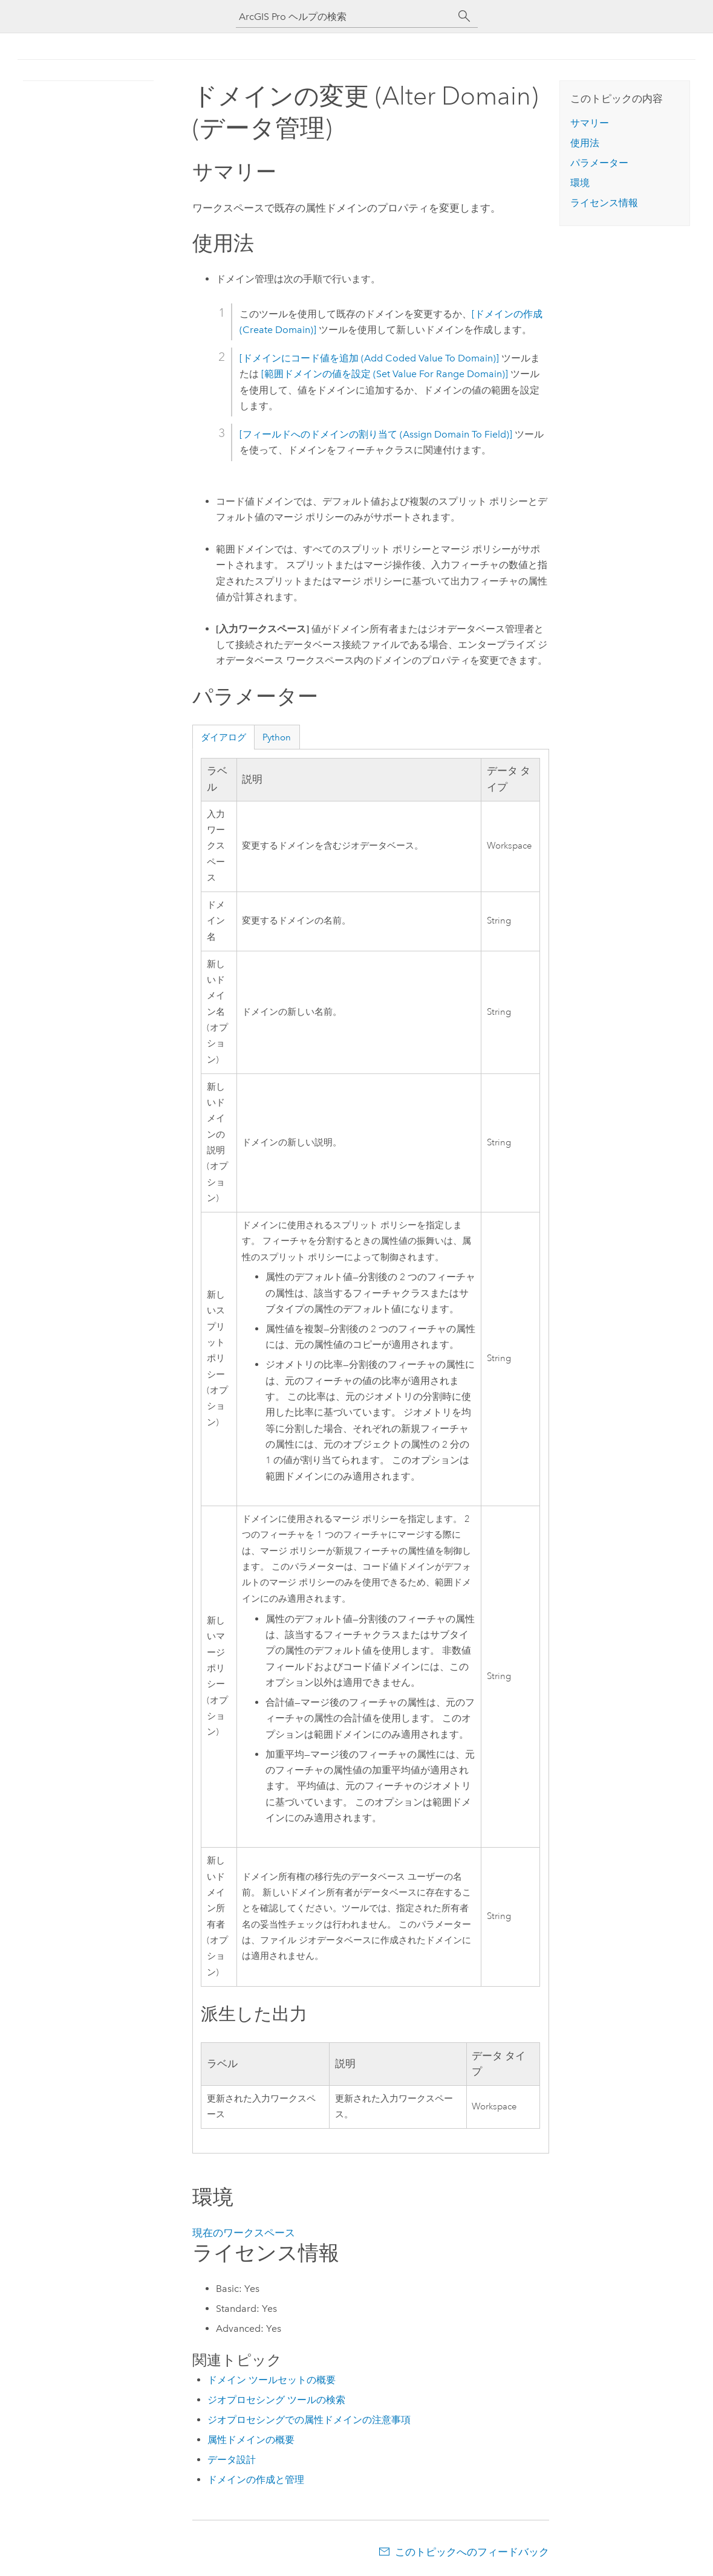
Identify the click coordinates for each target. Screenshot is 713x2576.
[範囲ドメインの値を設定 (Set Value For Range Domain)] (384, 374)
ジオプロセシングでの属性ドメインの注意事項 (309, 2420)
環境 (580, 183)
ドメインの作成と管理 (255, 2479)
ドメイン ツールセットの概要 (271, 2380)
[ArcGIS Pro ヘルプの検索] (345, 16)
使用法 (584, 143)
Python (276, 737)
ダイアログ (223, 737)
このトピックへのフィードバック (472, 2552)
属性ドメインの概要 (251, 2439)
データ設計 (231, 2459)
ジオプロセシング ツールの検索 (276, 2400)
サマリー (589, 123)
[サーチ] (464, 16)
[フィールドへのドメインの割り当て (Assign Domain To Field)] (375, 434)
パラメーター (599, 163)
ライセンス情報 (604, 203)
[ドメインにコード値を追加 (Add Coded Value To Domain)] (369, 358)
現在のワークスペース (243, 2233)
